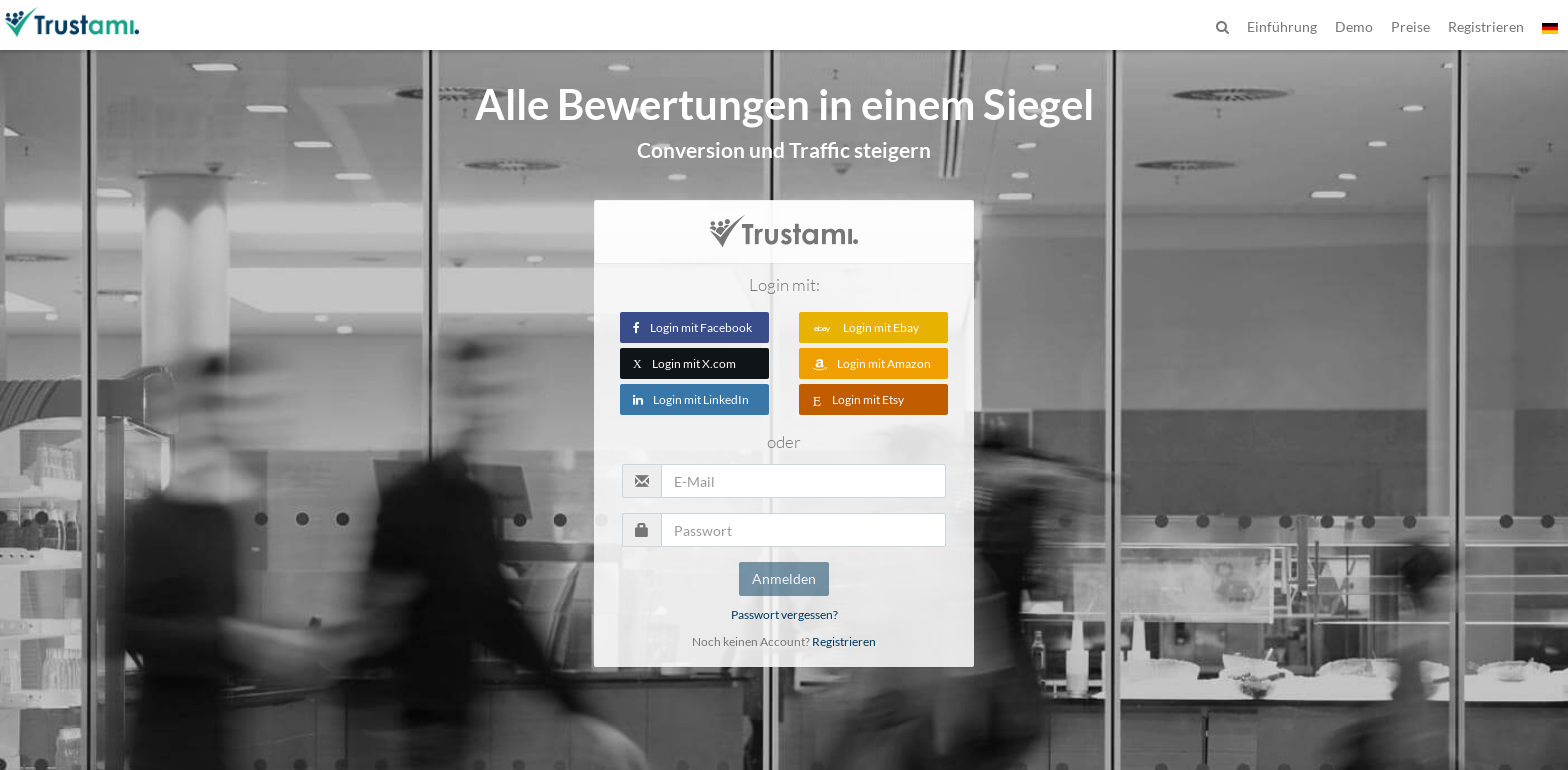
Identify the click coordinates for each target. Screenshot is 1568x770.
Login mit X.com (684, 363)
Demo (1354, 26)
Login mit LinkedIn (691, 399)
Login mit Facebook (692, 327)
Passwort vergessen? (784, 614)
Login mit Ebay (865, 327)
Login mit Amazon (871, 363)
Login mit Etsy (858, 399)
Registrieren (844, 641)
